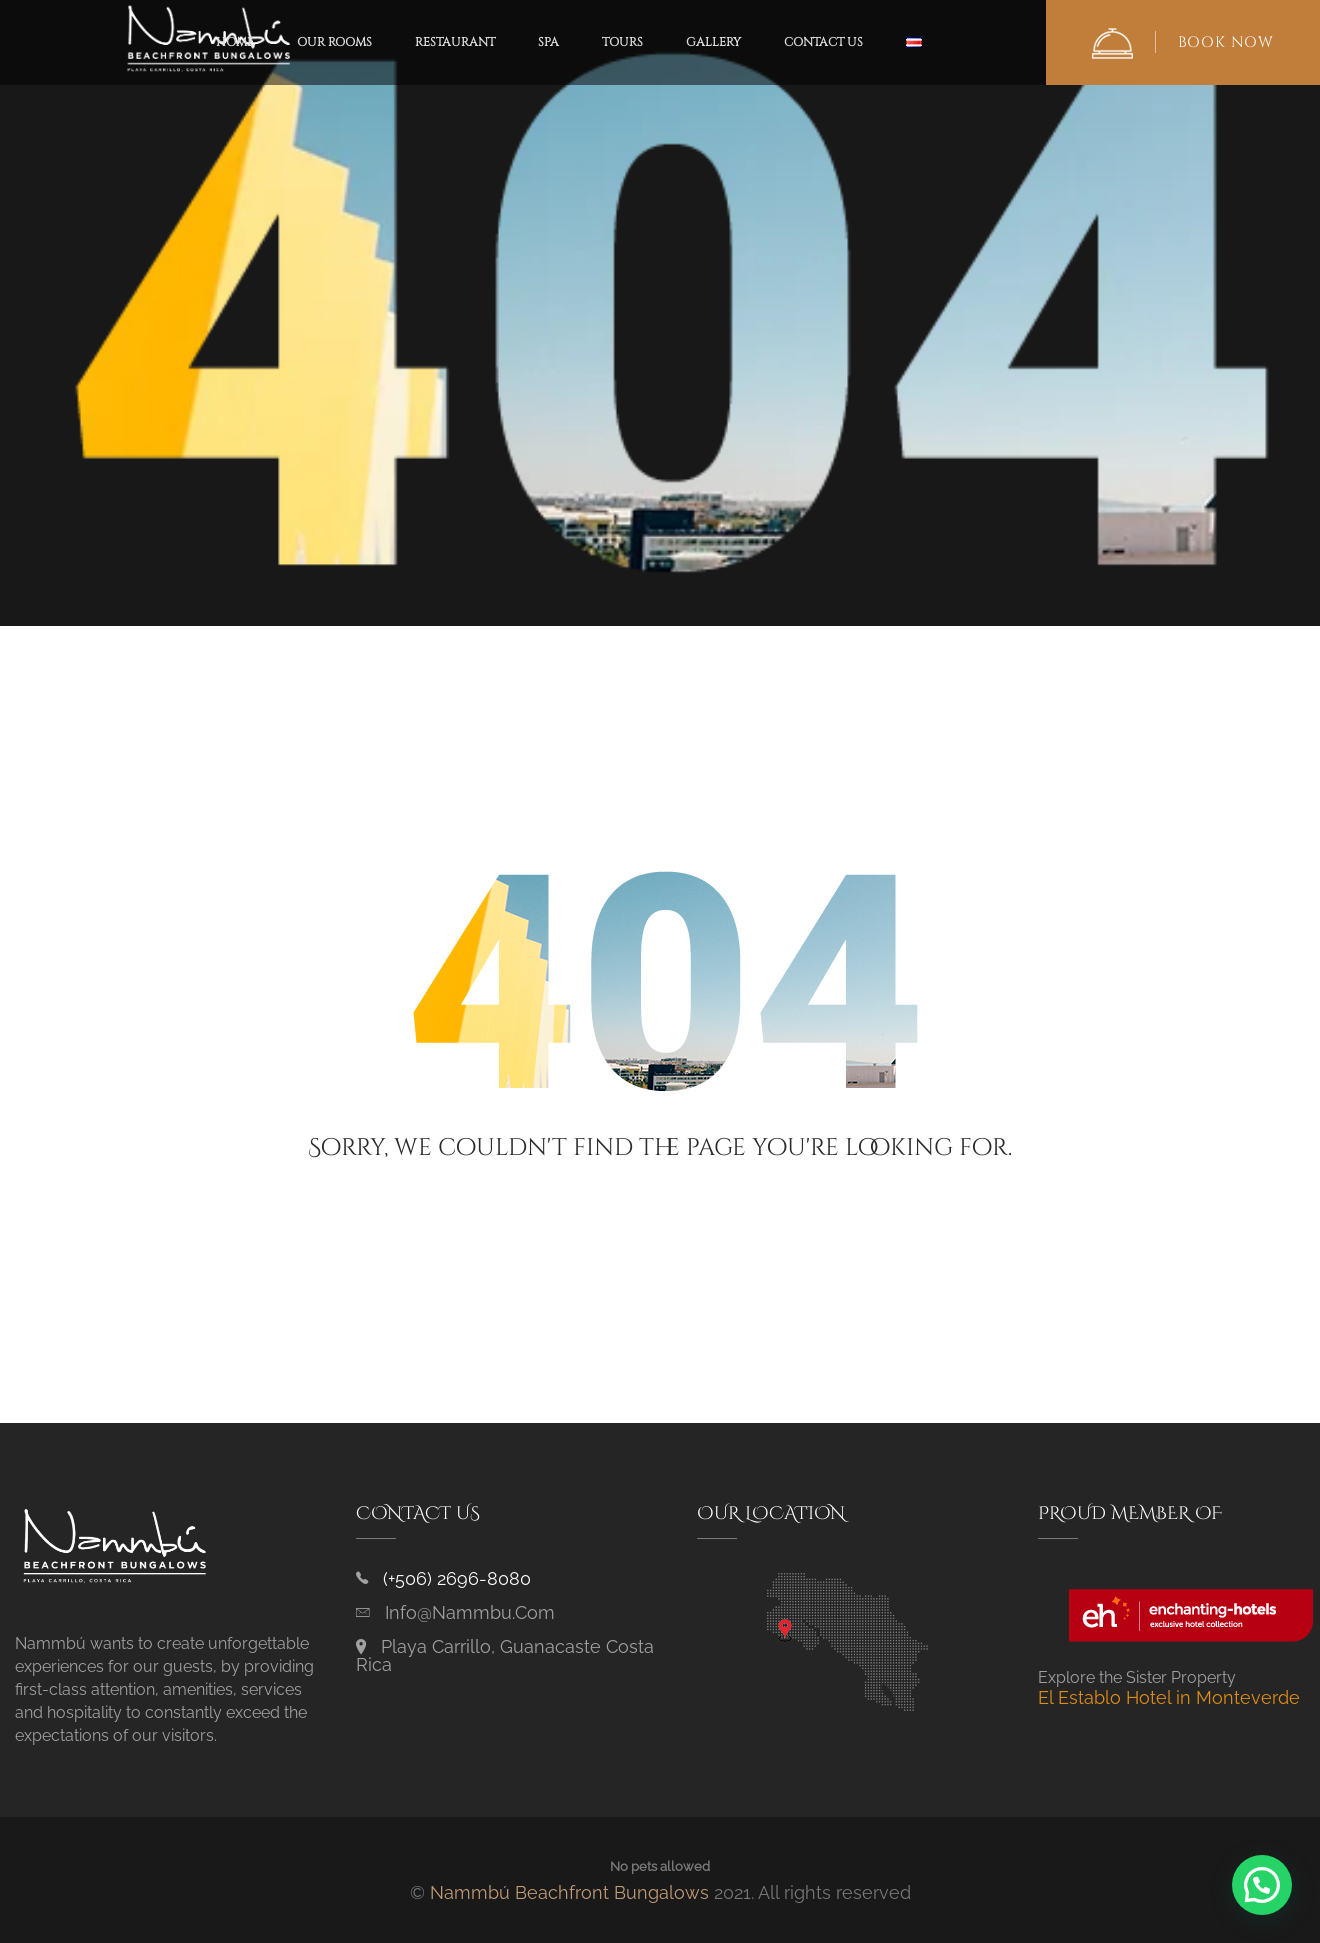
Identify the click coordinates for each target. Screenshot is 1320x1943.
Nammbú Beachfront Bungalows (569, 1892)
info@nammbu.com (470, 1612)
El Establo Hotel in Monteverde (1169, 1697)
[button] (1262, 1885)
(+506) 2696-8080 (457, 1578)
